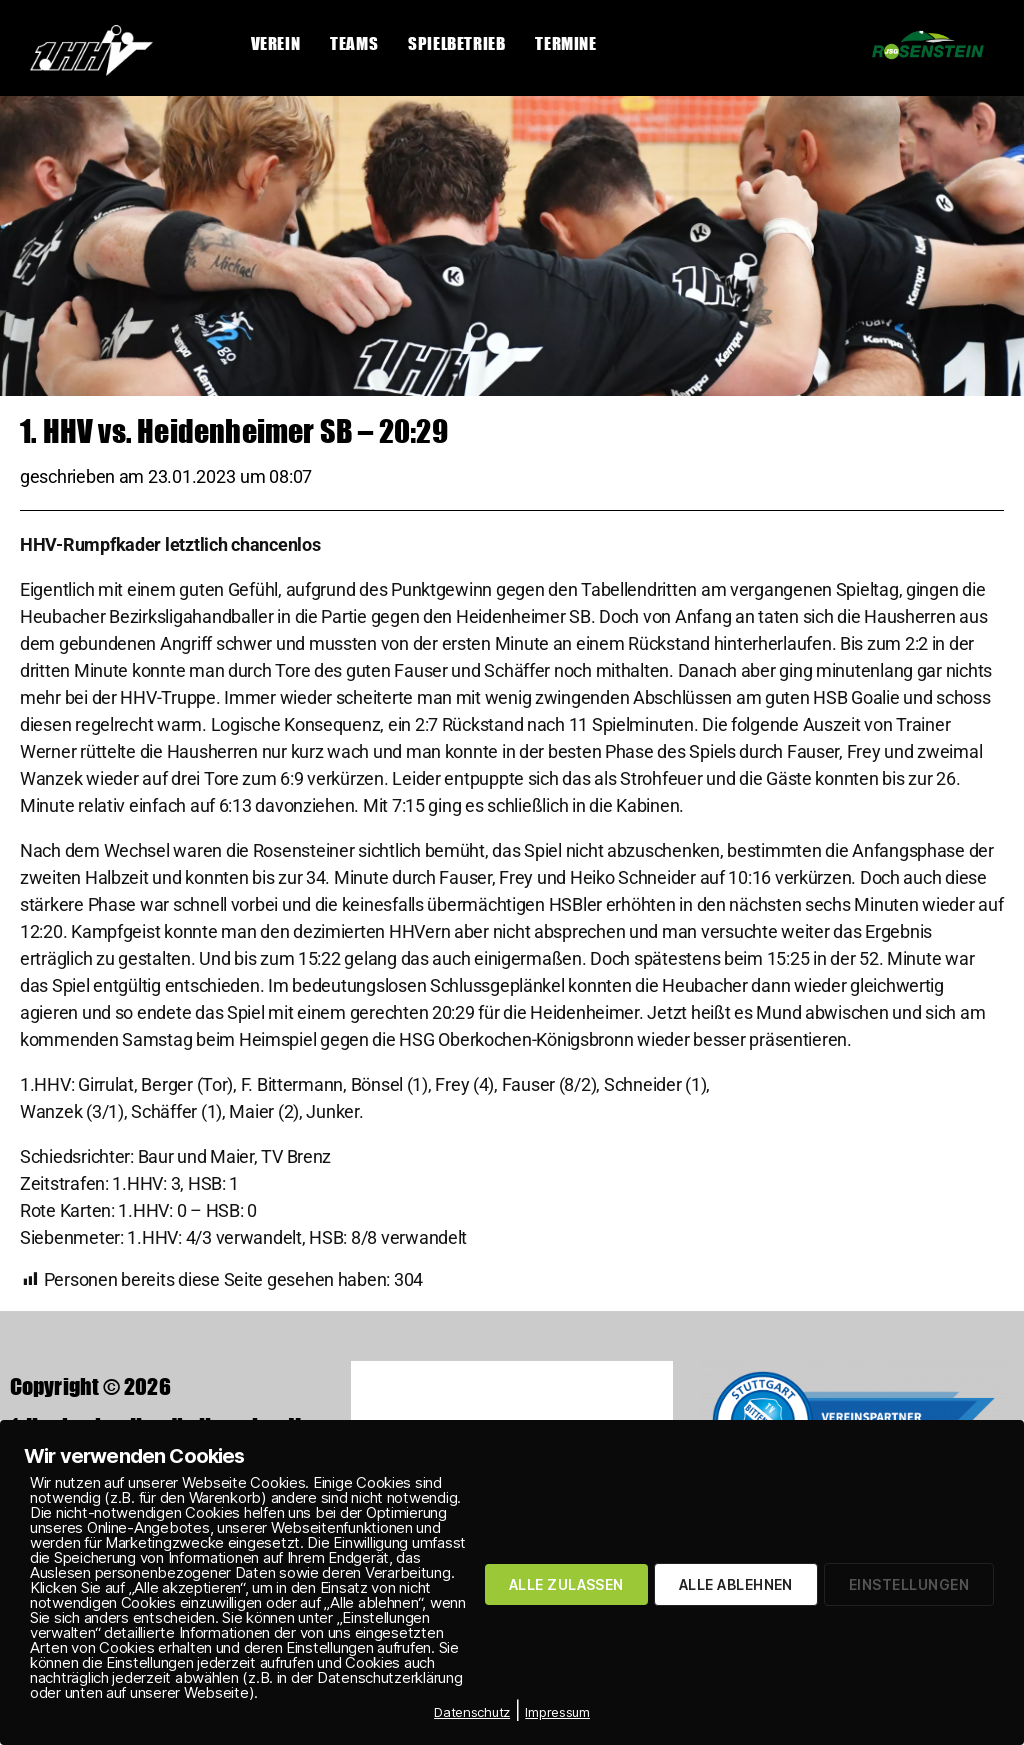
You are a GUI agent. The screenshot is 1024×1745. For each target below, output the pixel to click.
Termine (565, 43)
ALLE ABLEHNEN (736, 1584)
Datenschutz (472, 1712)
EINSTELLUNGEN (909, 1584)
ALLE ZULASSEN (566, 1584)
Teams (354, 43)
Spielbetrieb (456, 43)
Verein (276, 43)
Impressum (557, 1712)
